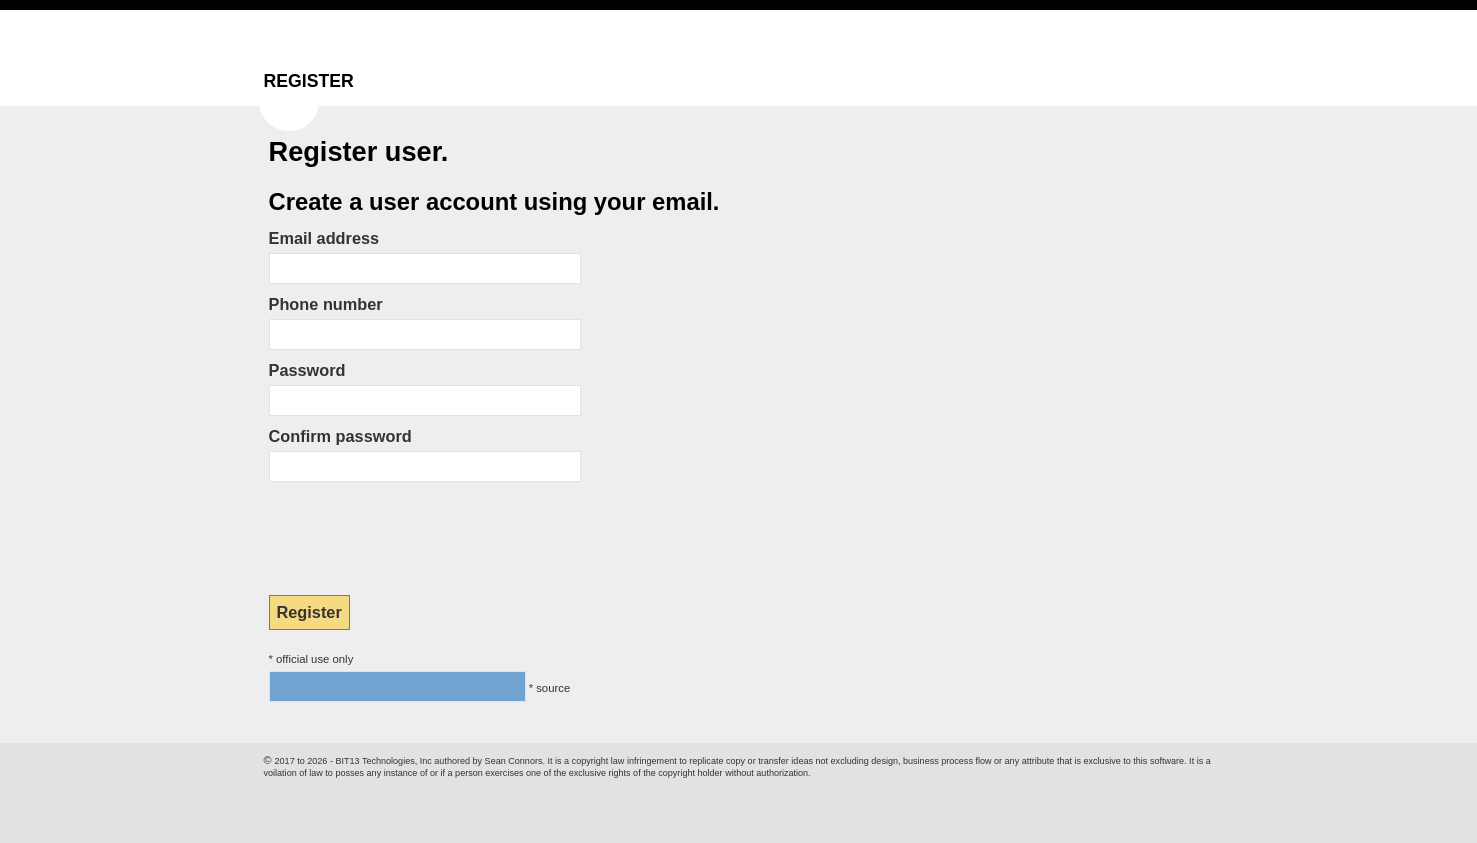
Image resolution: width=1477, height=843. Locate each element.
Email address (324, 238)
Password (307, 370)
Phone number (326, 304)
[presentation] (421, 532)
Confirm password (340, 436)
